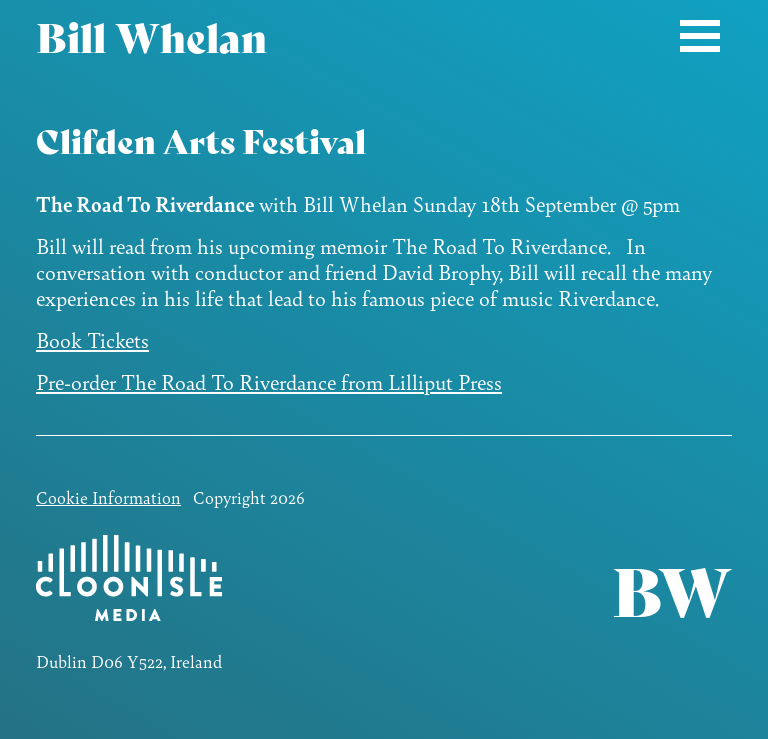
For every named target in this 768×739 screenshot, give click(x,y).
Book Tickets (92, 339)
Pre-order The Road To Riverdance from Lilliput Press (269, 381)
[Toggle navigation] (700, 35)
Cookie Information (108, 497)
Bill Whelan (151, 35)
